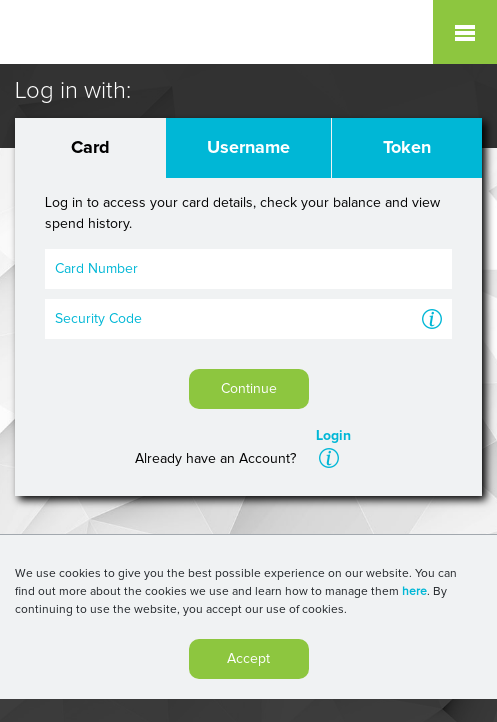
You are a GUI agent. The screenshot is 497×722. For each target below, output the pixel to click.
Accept (248, 663)
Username (248, 148)
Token (407, 148)
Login (333, 436)
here (414, 596)
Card (90, 148)
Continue (249, 389)
